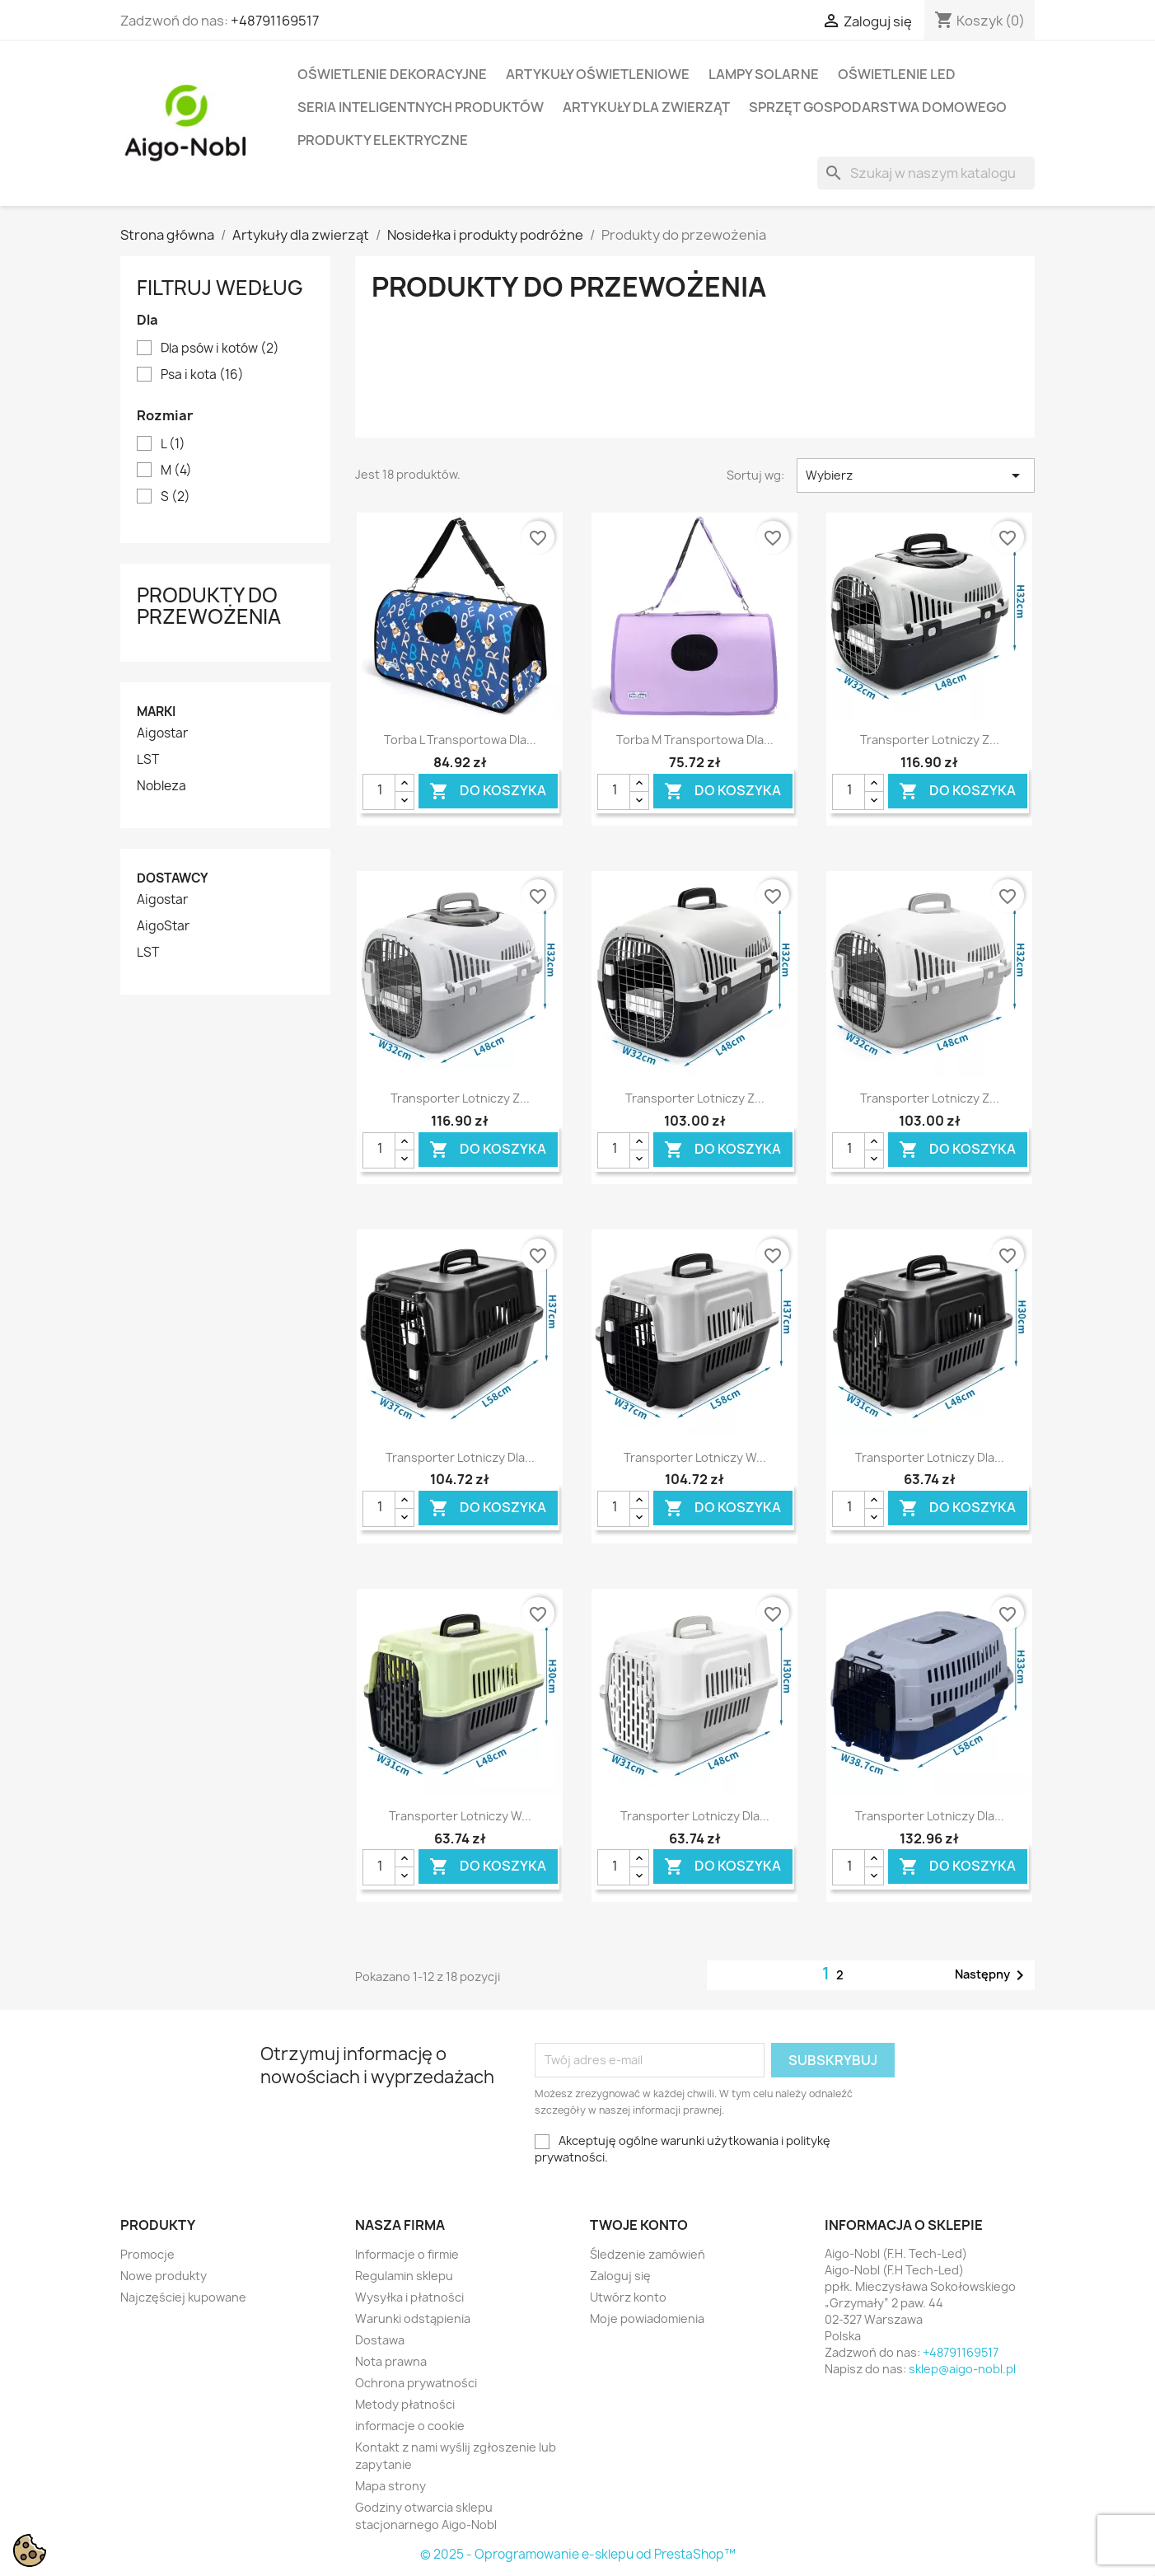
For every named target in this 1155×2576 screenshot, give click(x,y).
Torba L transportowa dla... (460, 739)
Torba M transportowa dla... (695, 739)
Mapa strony (390, 2486)
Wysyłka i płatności (409, 2297)
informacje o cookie (410, 2425)
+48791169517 (275, 21)
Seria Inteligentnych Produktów (420, 107)
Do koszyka (487, 790)
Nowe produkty (163, 2275)
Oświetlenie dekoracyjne (392, 74)
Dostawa (379, 2340)
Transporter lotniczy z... (929, 739)
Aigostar (162, 733)
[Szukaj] (926, 173)
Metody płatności (405, 2404)
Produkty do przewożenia (209, 605)
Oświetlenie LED (897, 74)
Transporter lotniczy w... (695, 1457)
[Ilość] (378, 792)
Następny (992, 1975)
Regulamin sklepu (404, 2275)
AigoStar (163, 926)
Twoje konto (639, 2225)
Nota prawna (391, 2361)
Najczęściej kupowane (183, 2297)
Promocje (147, 2254)
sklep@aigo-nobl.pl (962, 2369)
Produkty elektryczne (382, 140)
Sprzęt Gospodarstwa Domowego (878, 107)
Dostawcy (172, 878)
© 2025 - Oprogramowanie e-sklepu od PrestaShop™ (578, 2554)
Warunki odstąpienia (412, 2318)
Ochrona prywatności (416, 2383)
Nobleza (161, 786)
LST (148, 760)
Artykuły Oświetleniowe (598, 74)
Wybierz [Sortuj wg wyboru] (916, 475)
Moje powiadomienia (647, 2318)
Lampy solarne (763, 74)
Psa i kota (202, 375)
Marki (156, 711)
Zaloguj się (620, 2275)
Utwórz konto (628, 2297)
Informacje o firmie (407, 2254)
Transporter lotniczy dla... (460, 1457)
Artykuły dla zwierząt (646, 107)
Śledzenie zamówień (647, 2254)
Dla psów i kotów (220, 348)
